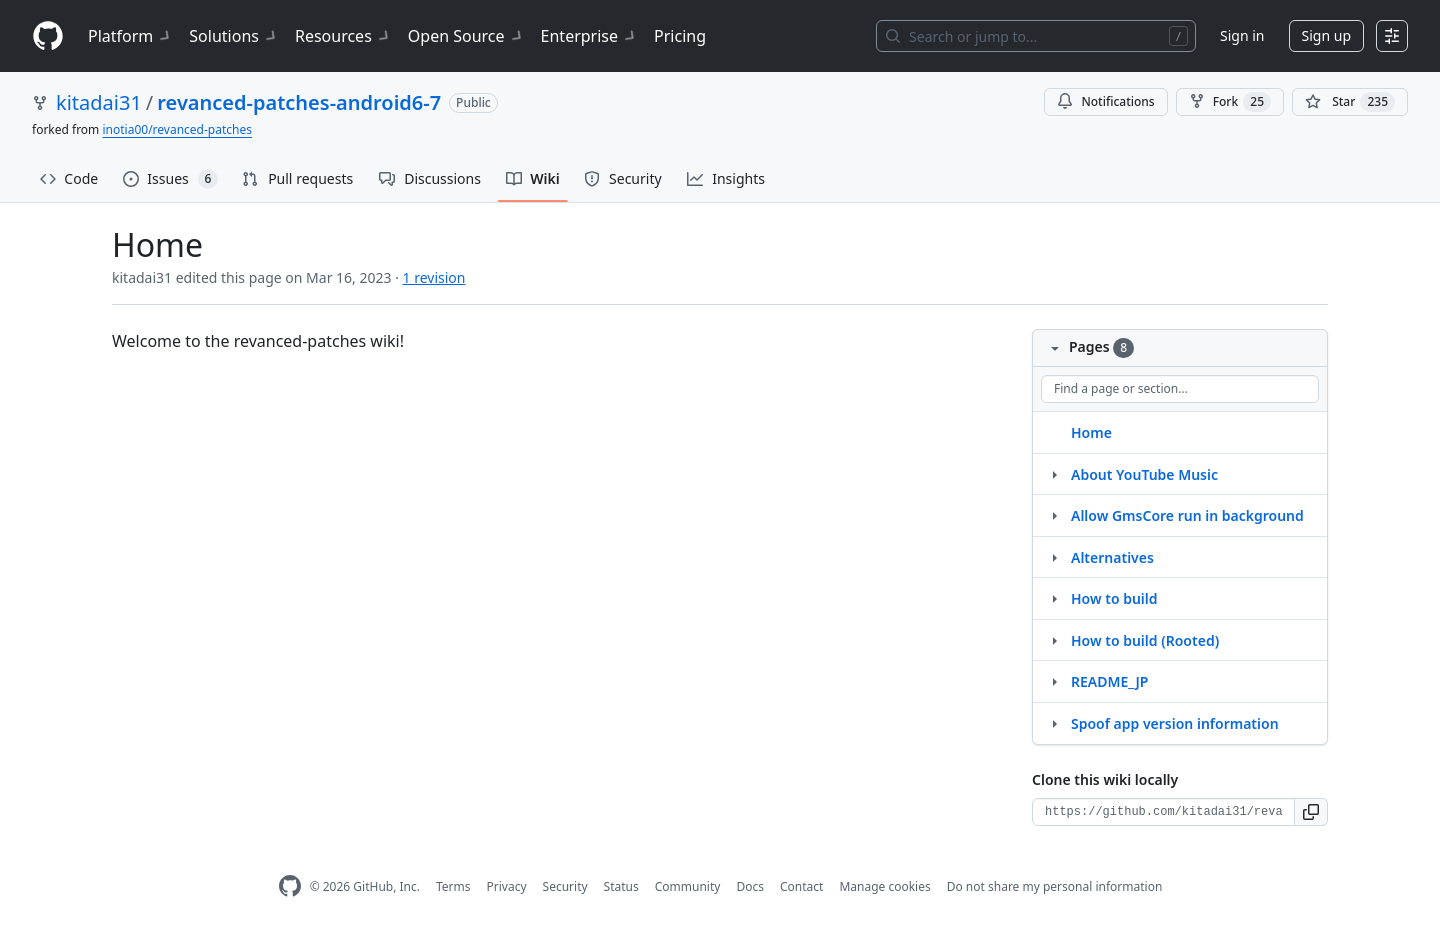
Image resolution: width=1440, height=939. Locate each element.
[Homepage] (48, 36)
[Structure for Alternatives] (1054, 557)
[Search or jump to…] (1036, 36)
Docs (750, 886)
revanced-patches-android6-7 (299, 102)
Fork (1230, 102)
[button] (1311, 812)
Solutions (234, 36)
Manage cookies (884, 886)
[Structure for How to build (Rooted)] (1054, 640)
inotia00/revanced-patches (177, 129)
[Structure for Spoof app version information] (1054, 723)
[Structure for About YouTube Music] (1054, 474)
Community (688, 886)
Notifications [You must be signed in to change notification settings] (1105, 101)
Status (621, 886)
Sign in (1242, 35)
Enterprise (589, 36)
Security (565, 886)
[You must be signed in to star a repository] (1350, 102)
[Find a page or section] (1180, 389)
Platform (130, 36)
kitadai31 (99, 102)
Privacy (507, 886)
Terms (453, 886)
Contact (801, 886)
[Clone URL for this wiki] (1163, 812)
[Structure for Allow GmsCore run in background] (1054, 515)
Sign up (1326, 35)
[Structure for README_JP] (1054, 681)
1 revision (434, 277)
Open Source (466, 36)
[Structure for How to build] (1054, 598)
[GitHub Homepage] (290, 886)
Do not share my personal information (1055, 886)
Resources (343, 36)
